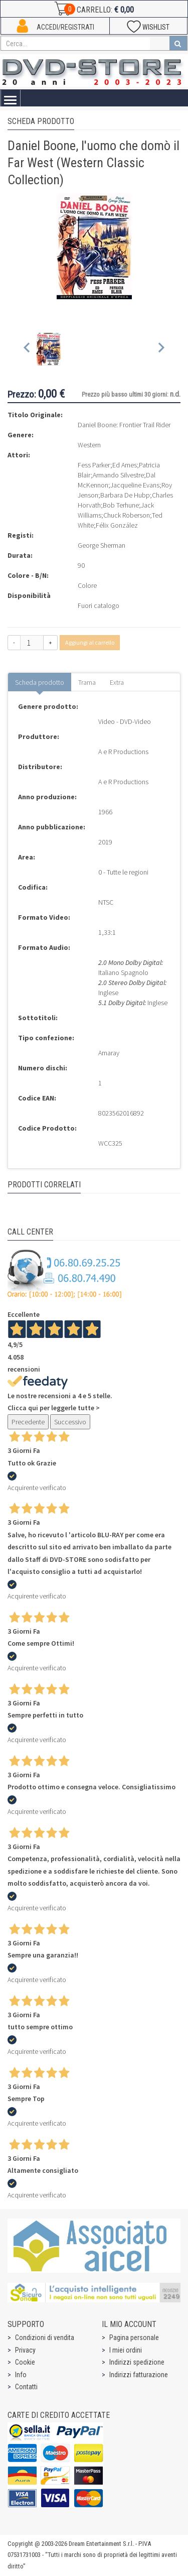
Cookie (25, 2362)
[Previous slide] (27, 349)
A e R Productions (123, 751)
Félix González (117, 525)
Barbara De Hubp (125, 495)
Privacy (25, 2350)
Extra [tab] (117, 682)
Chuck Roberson (126, 515)
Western (89, 444)
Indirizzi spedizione (136, 2362)
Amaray (108, 1052)
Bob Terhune (121, 505)
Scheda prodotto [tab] (39, 682)
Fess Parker (94, 464)
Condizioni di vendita (44, 2338)
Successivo (70, 1421)
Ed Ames (124, 464)
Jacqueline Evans (134, 484)
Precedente (28, 1421)
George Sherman (101, 545)
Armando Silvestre (118, 474)
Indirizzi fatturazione (138, 2375)
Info (21, 2375)
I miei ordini (125, 2350)
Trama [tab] (87, 682)
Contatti (26, 2387)
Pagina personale (134, 2338)
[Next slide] (160, 349)
